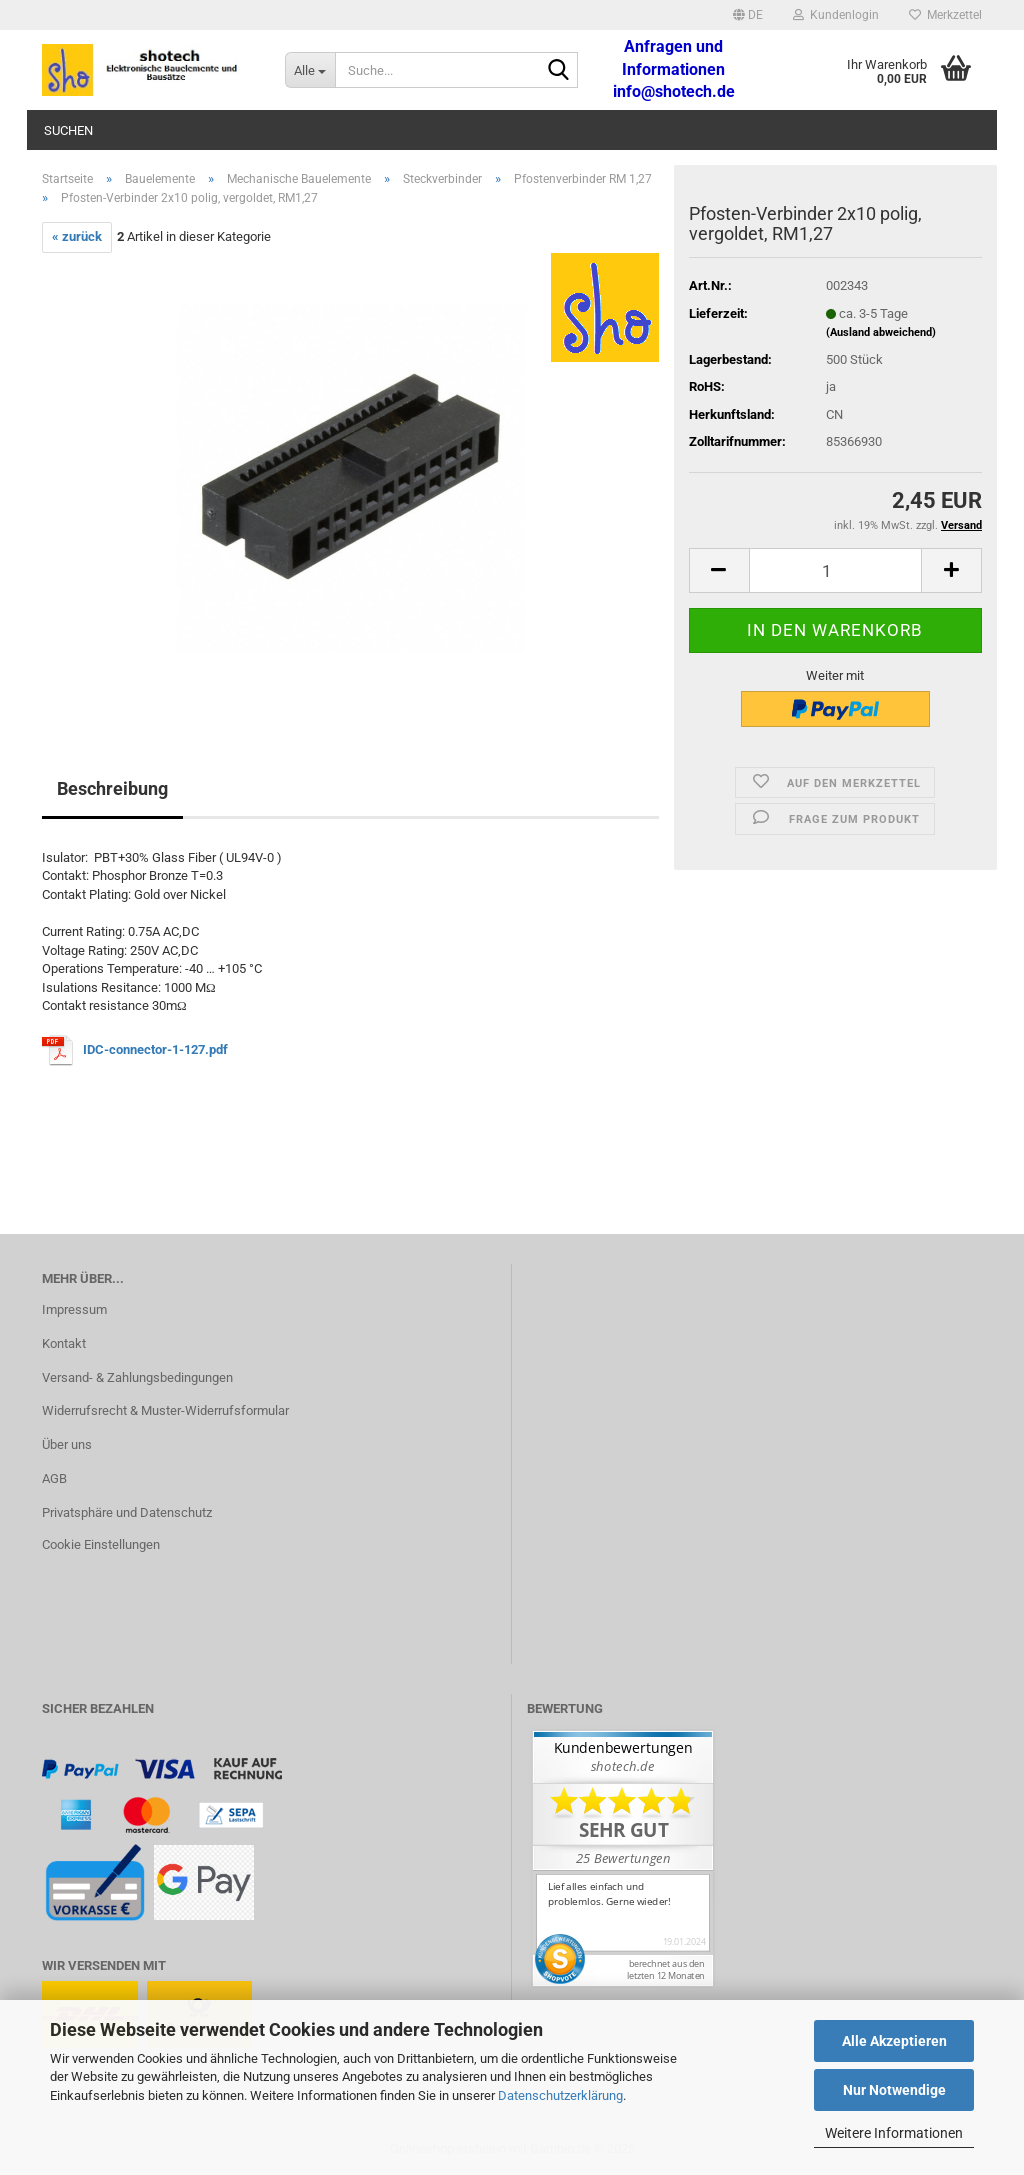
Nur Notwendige (894, 2090)
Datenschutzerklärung (560, 2095)
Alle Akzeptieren (894, 2041)
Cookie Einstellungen (101, 1544)
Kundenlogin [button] (836, 15)
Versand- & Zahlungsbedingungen (137, 1377)
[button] (748, 15)
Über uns (67, 1444)
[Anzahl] (835, 570)
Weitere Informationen (894, 2133)
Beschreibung (112, 788)
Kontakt (64, 1343)
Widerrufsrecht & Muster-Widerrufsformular (165, 1410)
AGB (54, 1478)
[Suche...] (310, 70)
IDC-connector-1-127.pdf (155, 1049)
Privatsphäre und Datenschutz (127, 1512)
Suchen (68, 130)
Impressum (74, 1309)
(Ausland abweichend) (881, 332)
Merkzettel (945, 15)
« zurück (77, 236)
